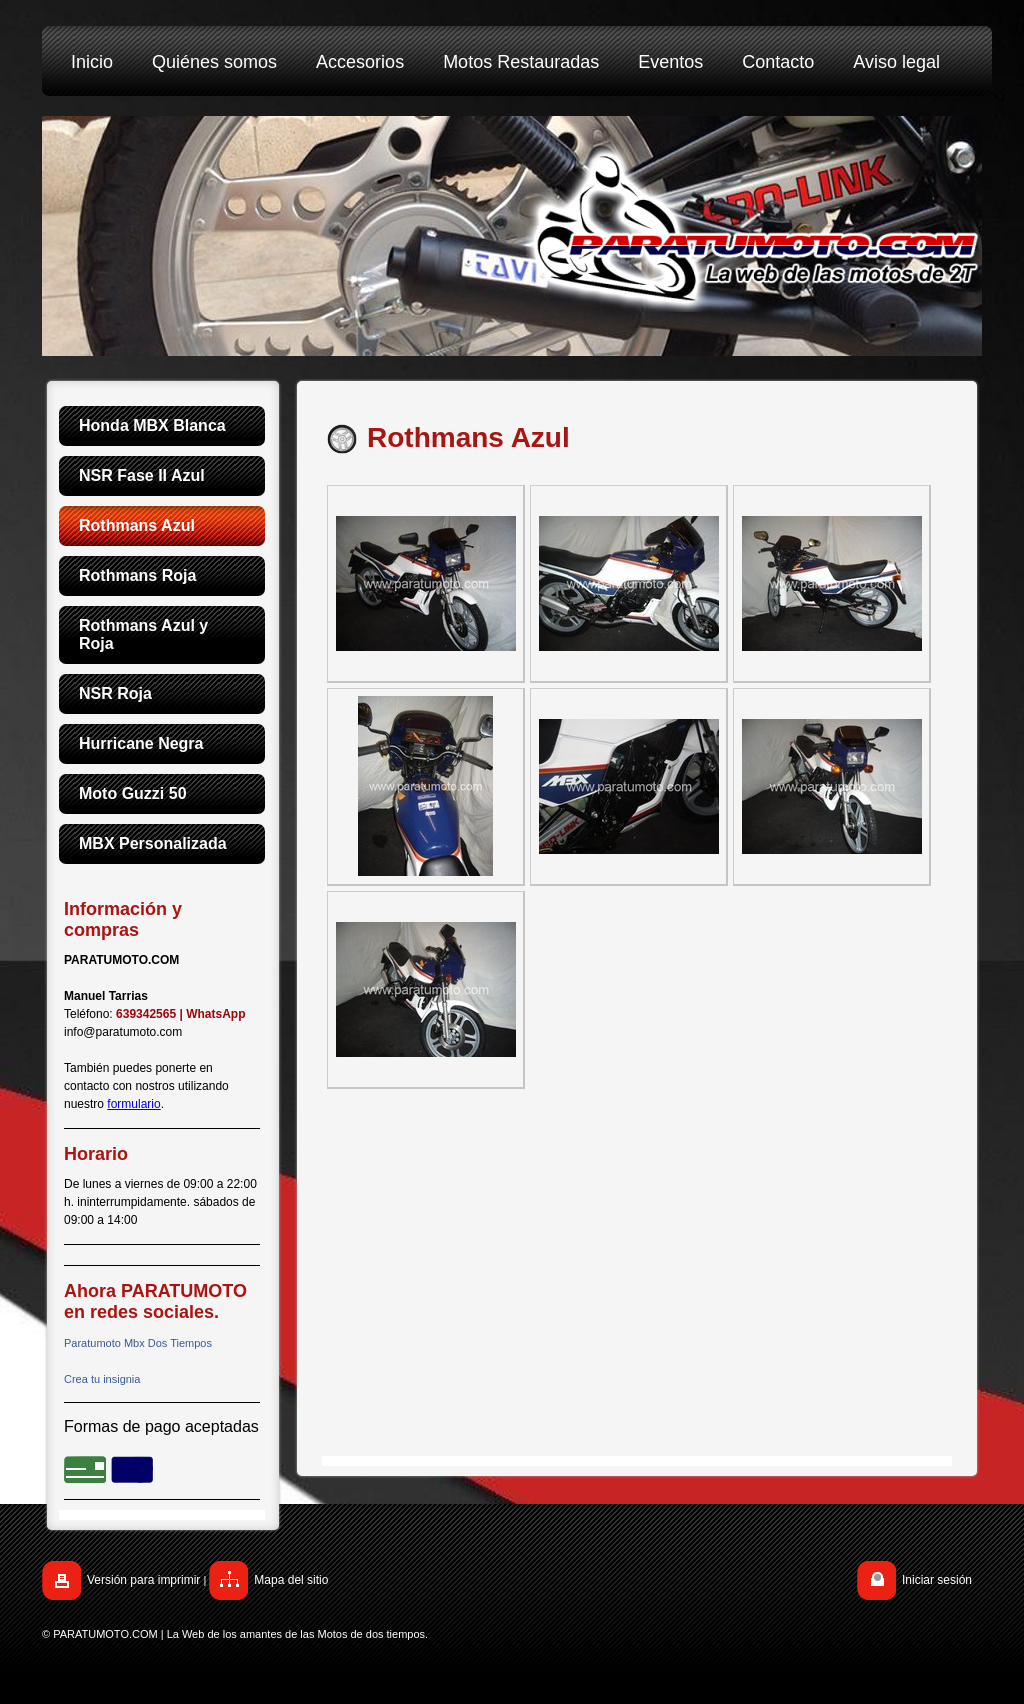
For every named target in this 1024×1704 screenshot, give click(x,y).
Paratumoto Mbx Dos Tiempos (138, 1343)
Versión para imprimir (143, 1580)
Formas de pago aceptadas (161, 1426)
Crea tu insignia (102, 1379)
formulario (133, 1104)
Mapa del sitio (291, 1580)
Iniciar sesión (937, 1580)
